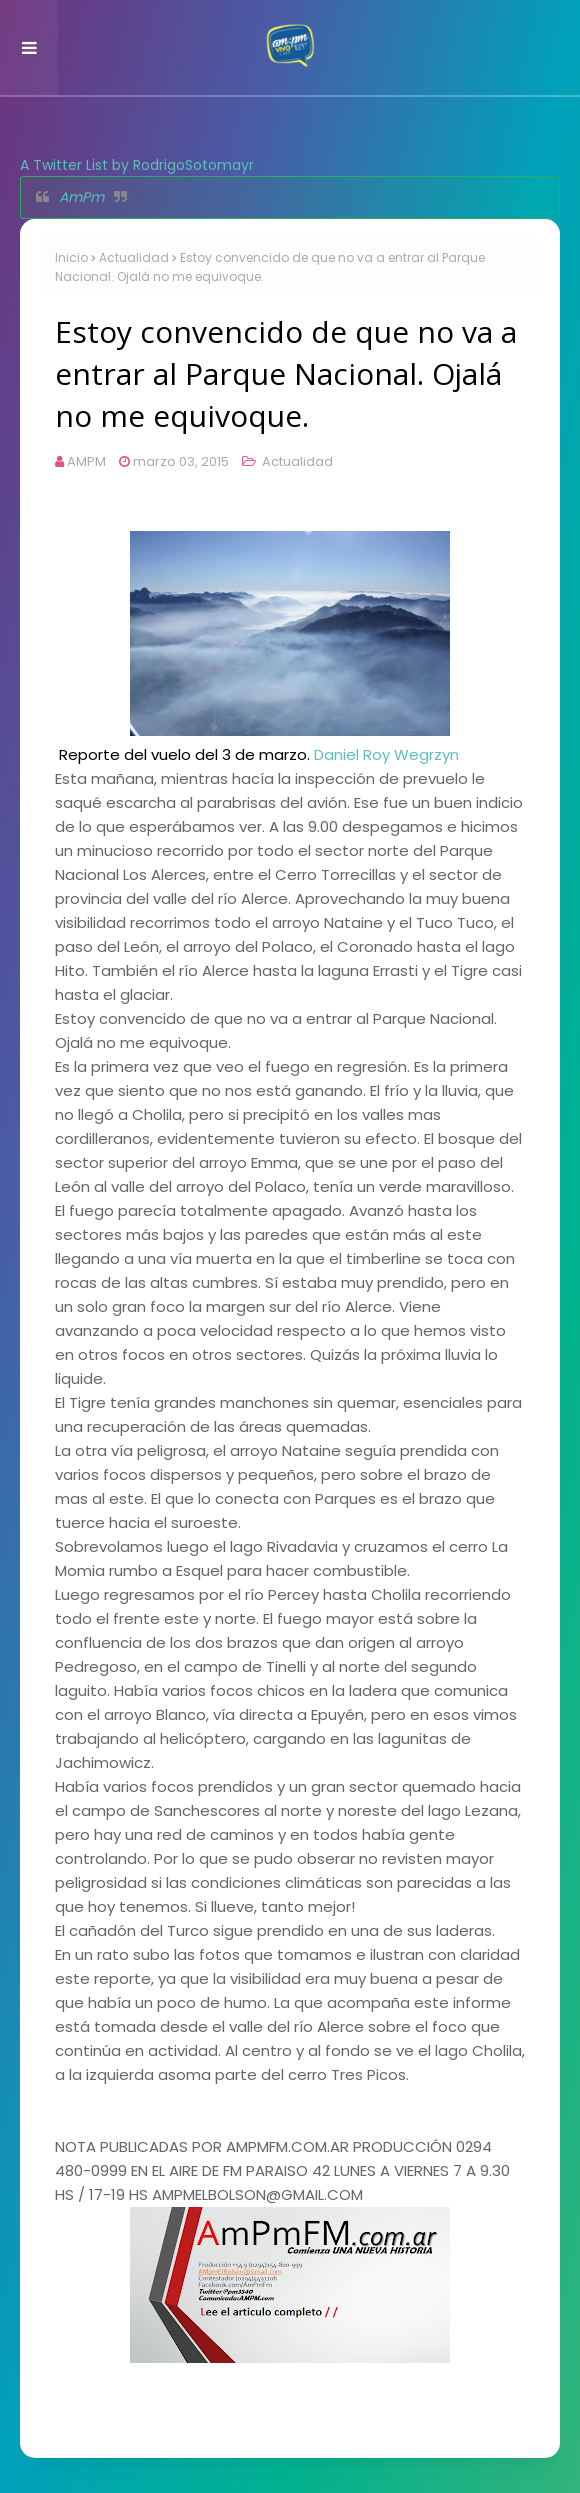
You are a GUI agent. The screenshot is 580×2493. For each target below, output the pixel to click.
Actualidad (134, 257)
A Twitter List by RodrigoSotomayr (137, 165)
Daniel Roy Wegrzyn (386, 754)
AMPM (86, 461)
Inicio (71, 257)
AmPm (81, 197)
